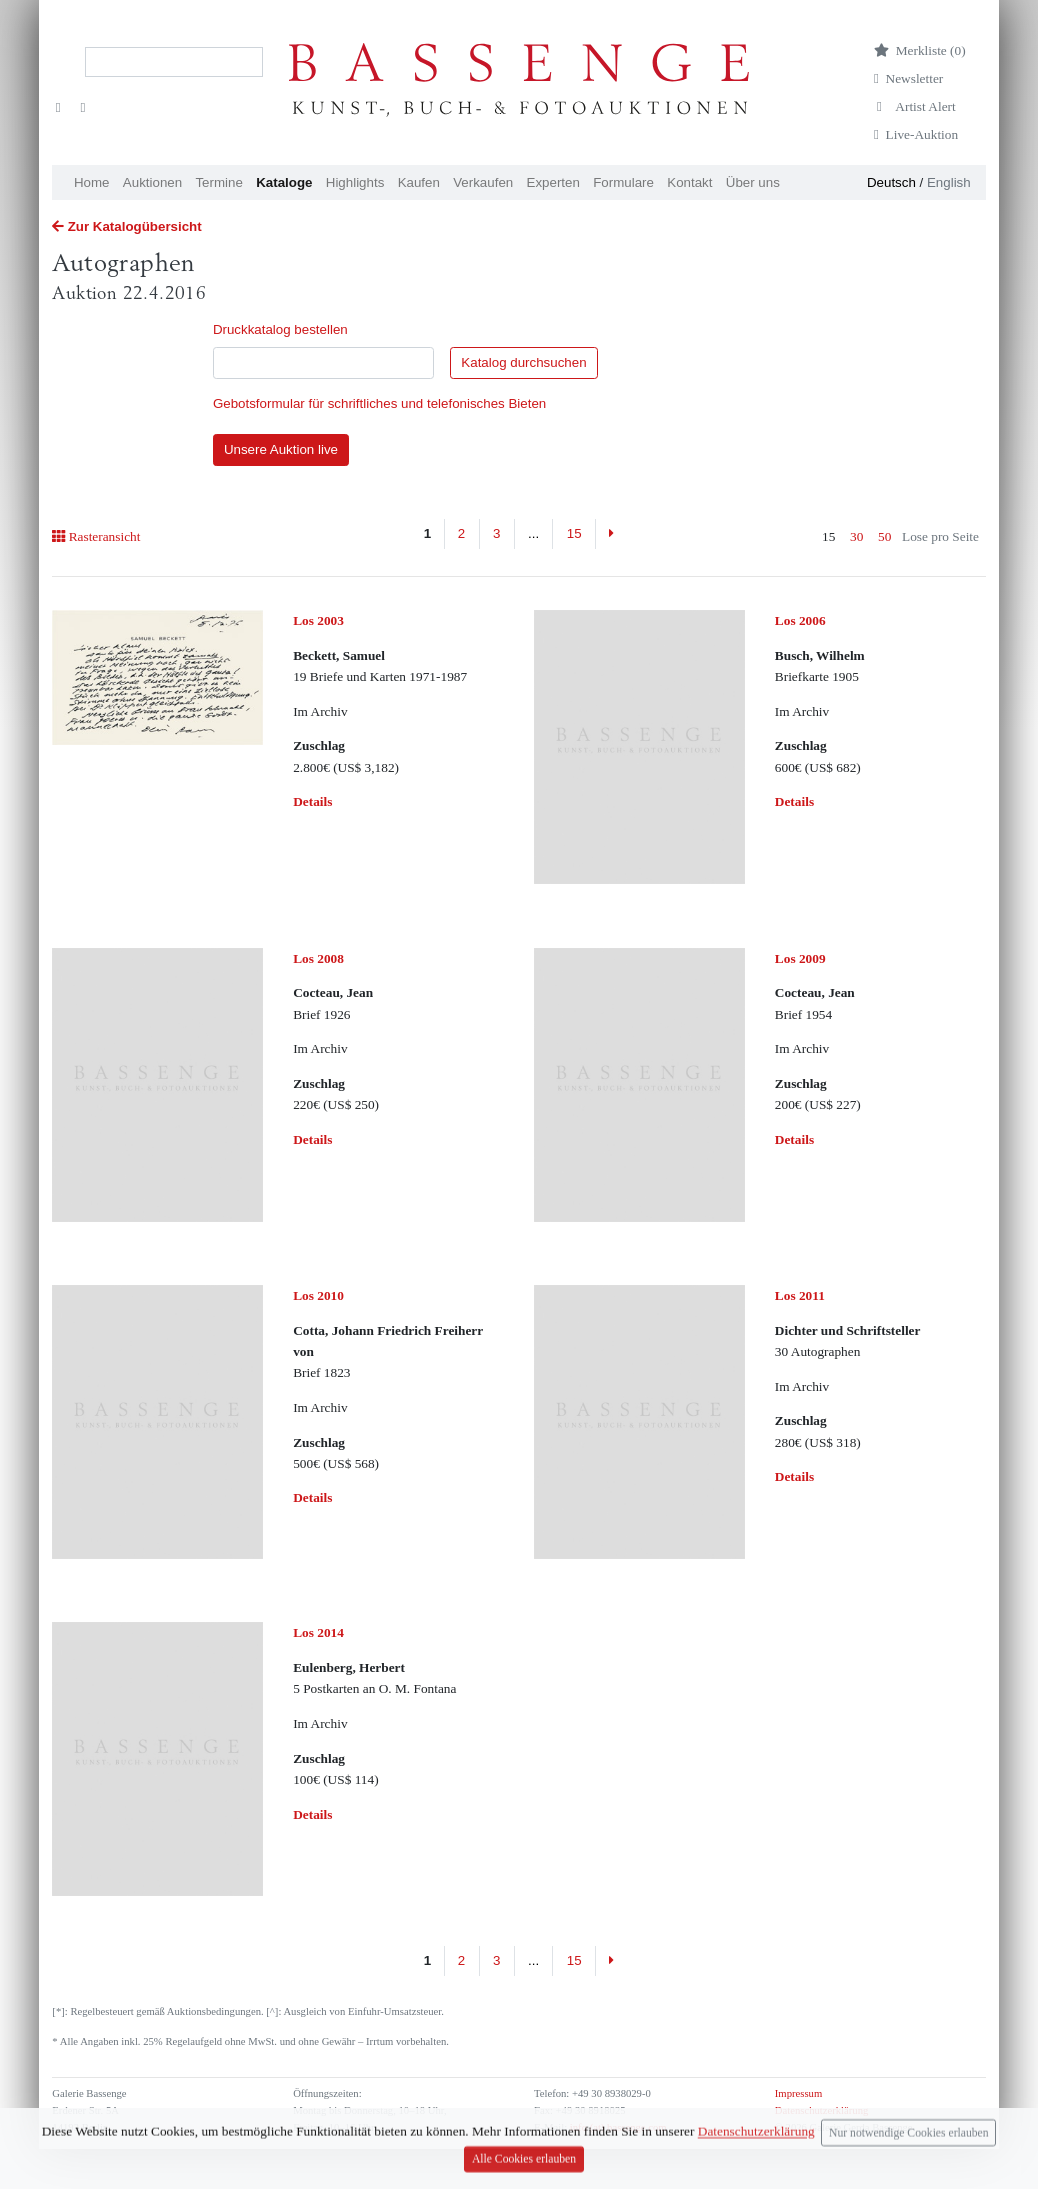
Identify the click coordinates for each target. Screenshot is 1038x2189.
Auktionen (152, 182)
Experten (553, 182)
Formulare (623, 182)
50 (884, 536)
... (533, 533)
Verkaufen (483, 182)
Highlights (355, 182)
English (949, 182)
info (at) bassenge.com (616, 2127)
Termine (218, 182)
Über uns (753, 182)
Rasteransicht (96, 536)
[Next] (611, 534)
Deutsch (891, 182)
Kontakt (689, 182)
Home (92, 182)
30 (856, 536)
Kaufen (419, 182)
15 (574, 533)
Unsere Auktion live (281, 449)
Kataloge (284, 182)
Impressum (798, 2093)
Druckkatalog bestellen (280, 329)
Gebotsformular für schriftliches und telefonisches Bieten (379, 403)
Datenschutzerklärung (822, 2110)
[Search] (174, 62)
